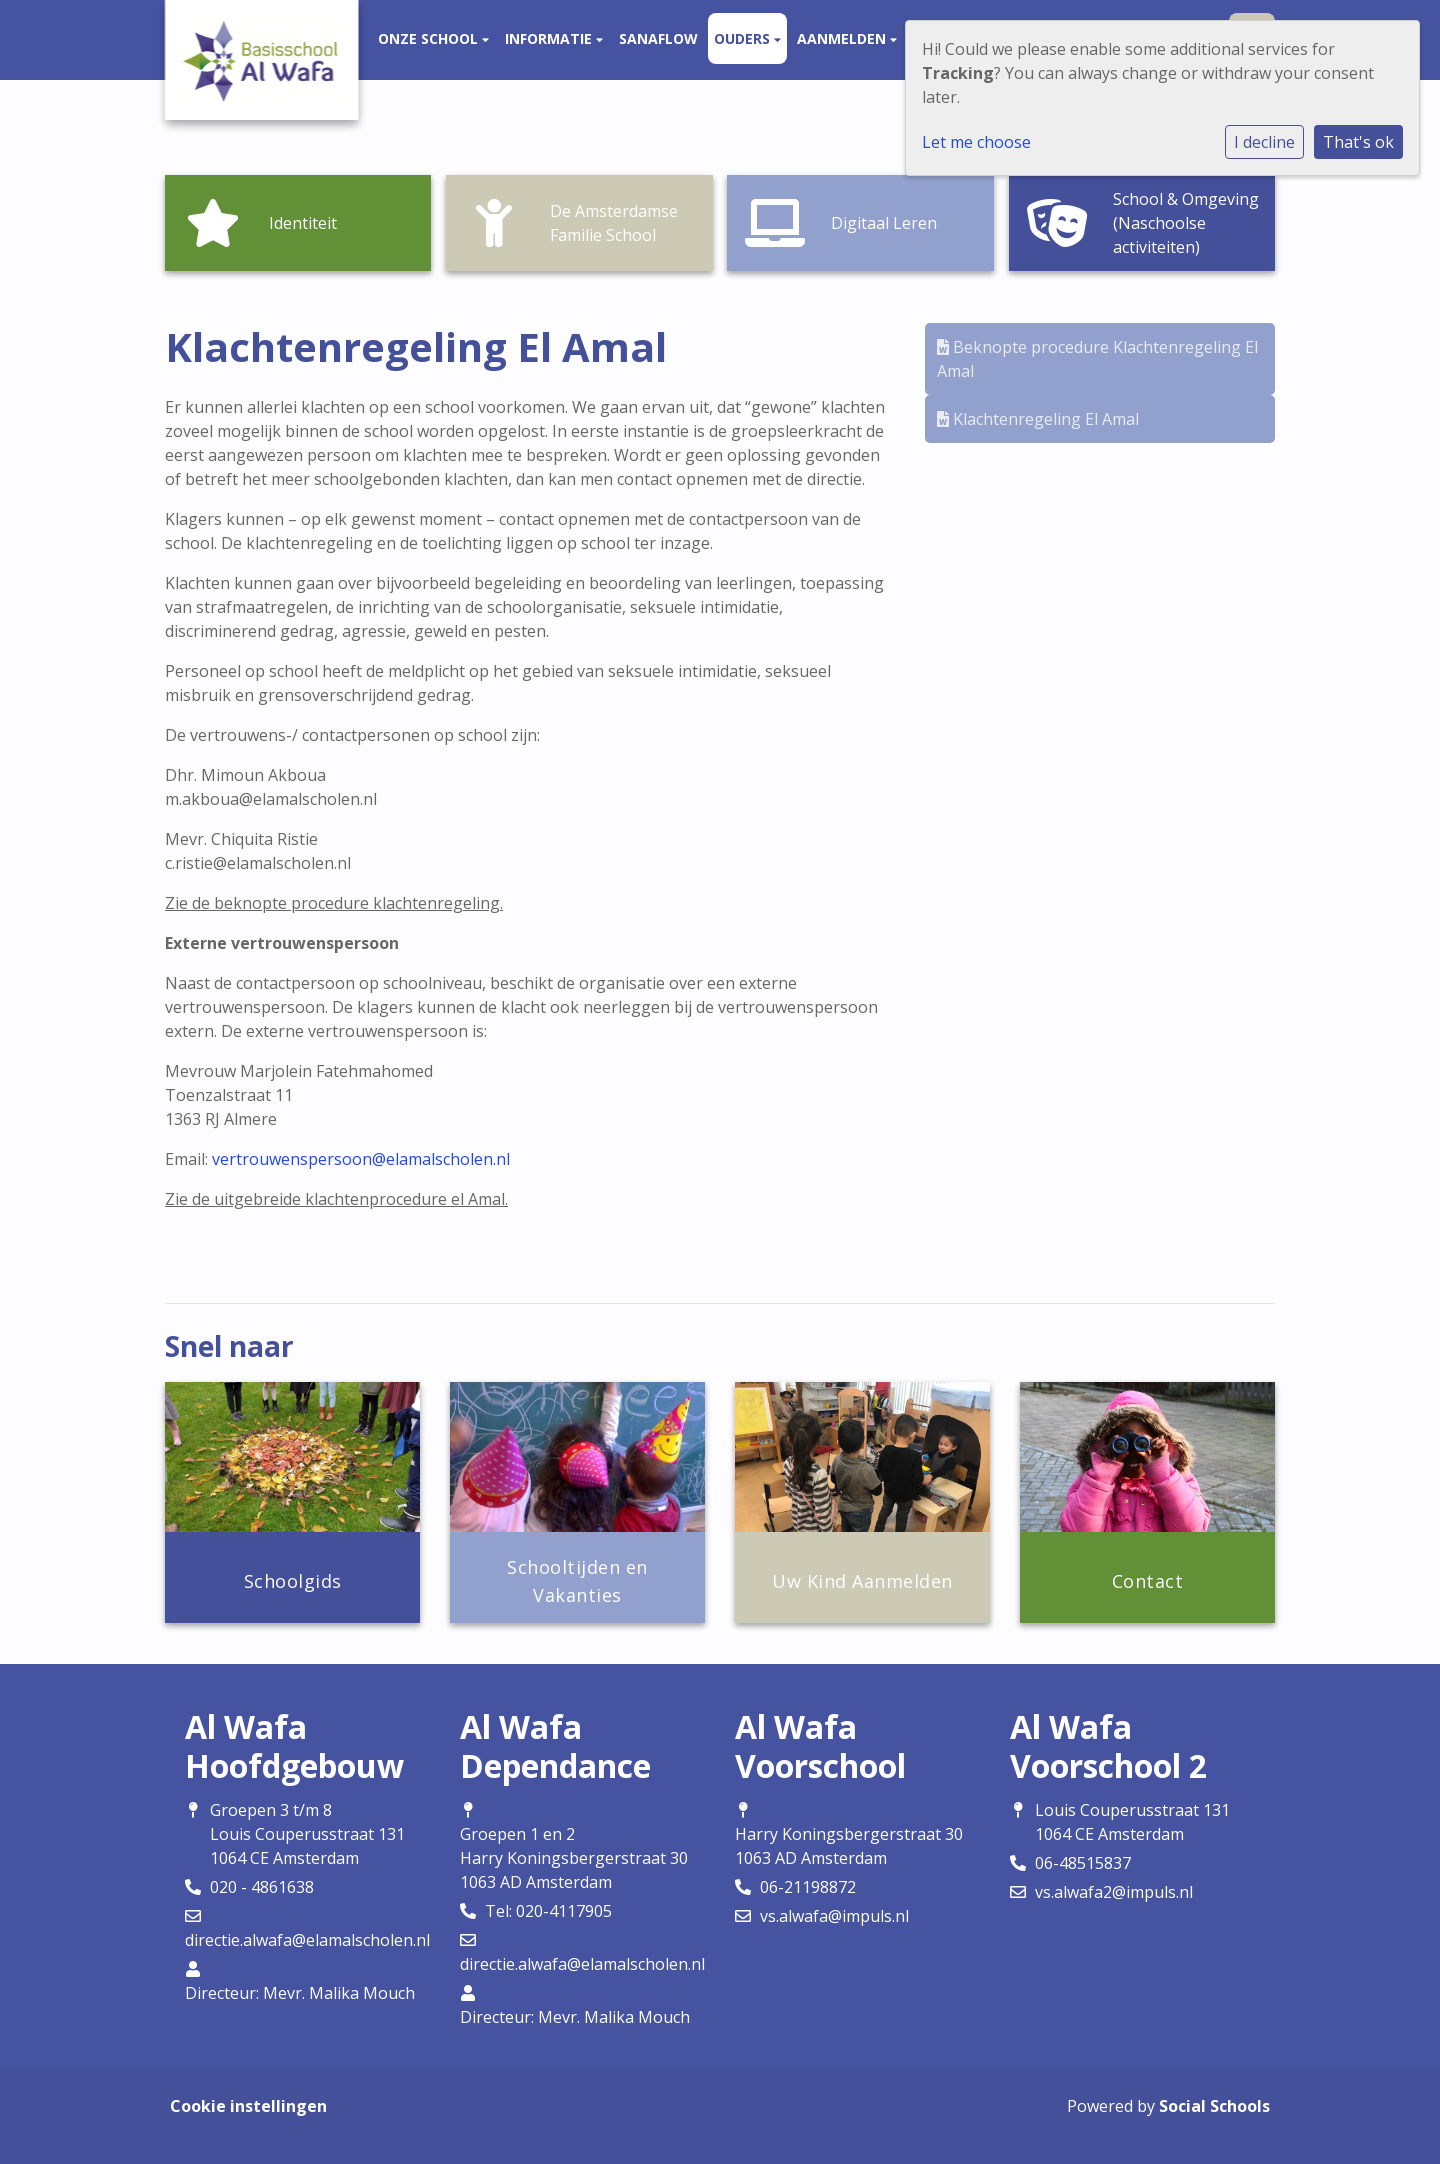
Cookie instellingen (248, 2106)
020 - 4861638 (262, 1887)
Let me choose (976, 142)
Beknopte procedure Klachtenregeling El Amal (1097, 359)
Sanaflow (658, 38)
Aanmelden (843, 38)
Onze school (430, 38)
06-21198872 (808, 1887)
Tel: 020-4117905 (548, 1911)
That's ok (1358, 142)
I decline (1264, 142)
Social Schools (1214, 2106)
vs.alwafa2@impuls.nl (1114, 1892)
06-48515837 (1083, 1863)
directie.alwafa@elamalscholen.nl (307, 1940)
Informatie (550, 38)
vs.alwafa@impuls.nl (834, 1916)
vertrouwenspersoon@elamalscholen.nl (361, 1159)
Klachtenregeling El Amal (1038, 419)
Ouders (744, 38)
